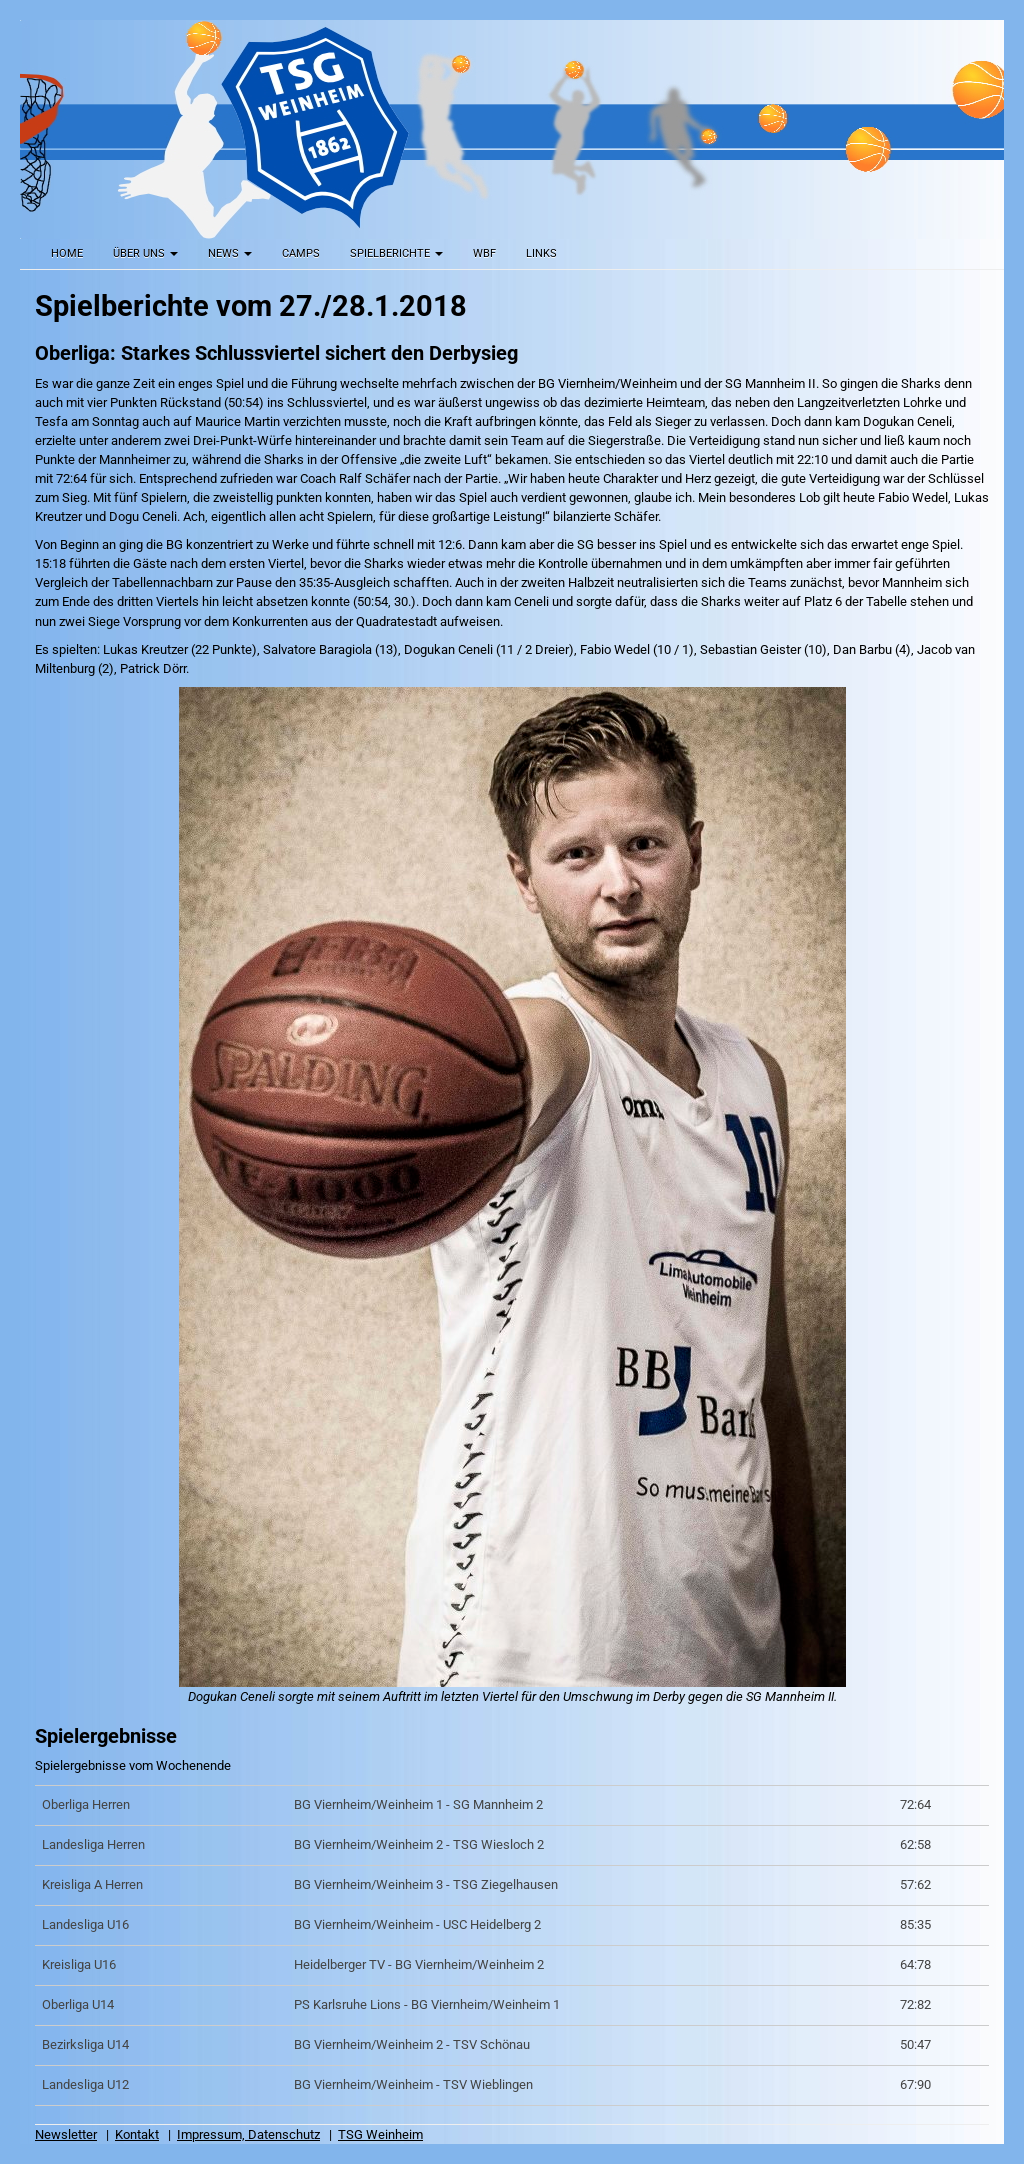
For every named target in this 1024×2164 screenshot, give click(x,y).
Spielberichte (396, 253)
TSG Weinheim (380, 2134)
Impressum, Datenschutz (248, 2134)
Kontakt (137, 2134)
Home (67, 253)
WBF (484, 253)
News (230, 253)
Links (541, 253)
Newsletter (66, 2134)
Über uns (145, 253)
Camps (301, 253)
